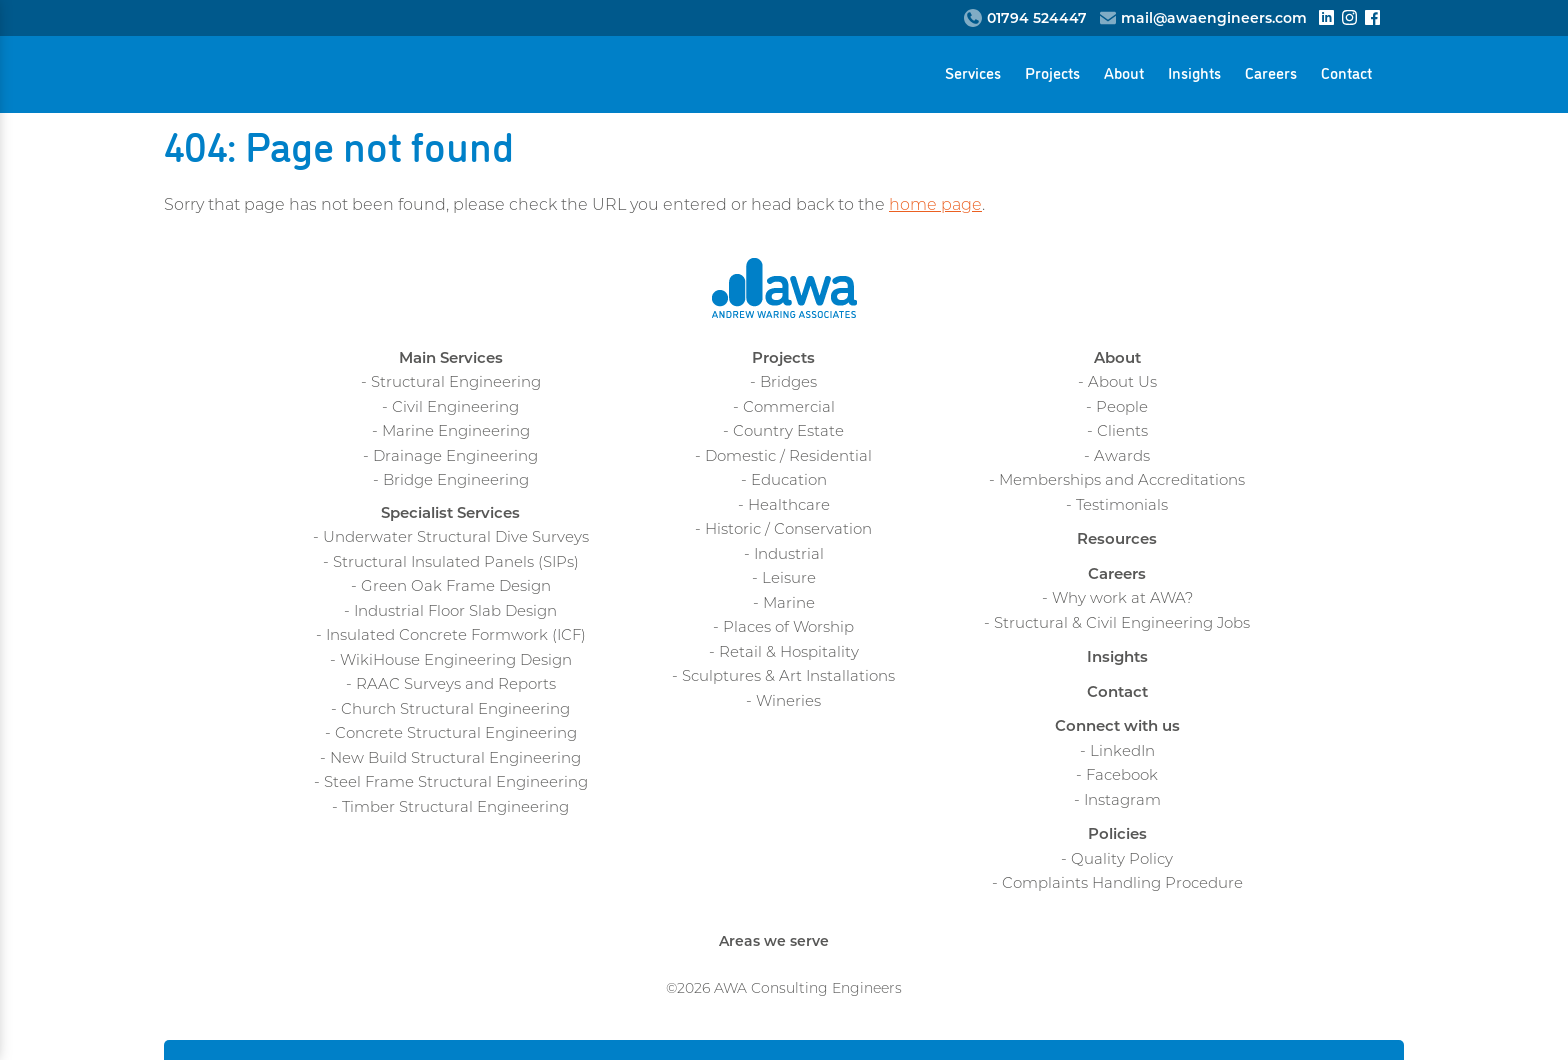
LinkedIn (1122, 752)
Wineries (788, 702)
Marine (789, 604)
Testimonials (1122, 506)
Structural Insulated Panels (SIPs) (456, 563)
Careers (1271, 72)
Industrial (789, 555)
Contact (1346, 72)
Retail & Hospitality (789, 653)
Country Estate (788, 432)
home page (935, 206)
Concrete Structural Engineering (456, 734)
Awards (1122, 457)
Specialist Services (450, 514)
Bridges (788, 383)
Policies (1117, 835)
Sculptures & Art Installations (788, 677)
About (1124, 72)
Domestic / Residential (788, 457)
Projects (1052, 72)
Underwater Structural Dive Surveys (456, 538)
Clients (1122, 432)
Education (789, 481)
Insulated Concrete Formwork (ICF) (456, 636)
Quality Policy (1122, 860)
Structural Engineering (456, 383)
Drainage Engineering (455, 457)
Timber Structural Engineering (455, 808)
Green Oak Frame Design (456, 587)
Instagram (1122, 801)
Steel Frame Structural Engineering (456, 783)
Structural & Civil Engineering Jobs (1122, 624)
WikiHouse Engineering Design (456, 661)
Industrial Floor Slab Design (455, 612)
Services (973, 72)
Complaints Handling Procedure (1122, 884)
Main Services (451, 359)
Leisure (789, 579)
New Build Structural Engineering (455, 759)
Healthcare (789, 506)
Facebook (1122, 776)
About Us (1122, 383)
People (1122, 408)
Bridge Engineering (456, 481)
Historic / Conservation (788, 530)
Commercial (789, 408)
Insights (1194, 72)
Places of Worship (788, 628)
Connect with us (1117, 727)
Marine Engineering (456, 432)
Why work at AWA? (1122, 599)
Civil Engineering (455, 408)
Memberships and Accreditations (1122, 481)
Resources (1117, 540)
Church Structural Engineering (455, 710)
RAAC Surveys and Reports (456, 685)
